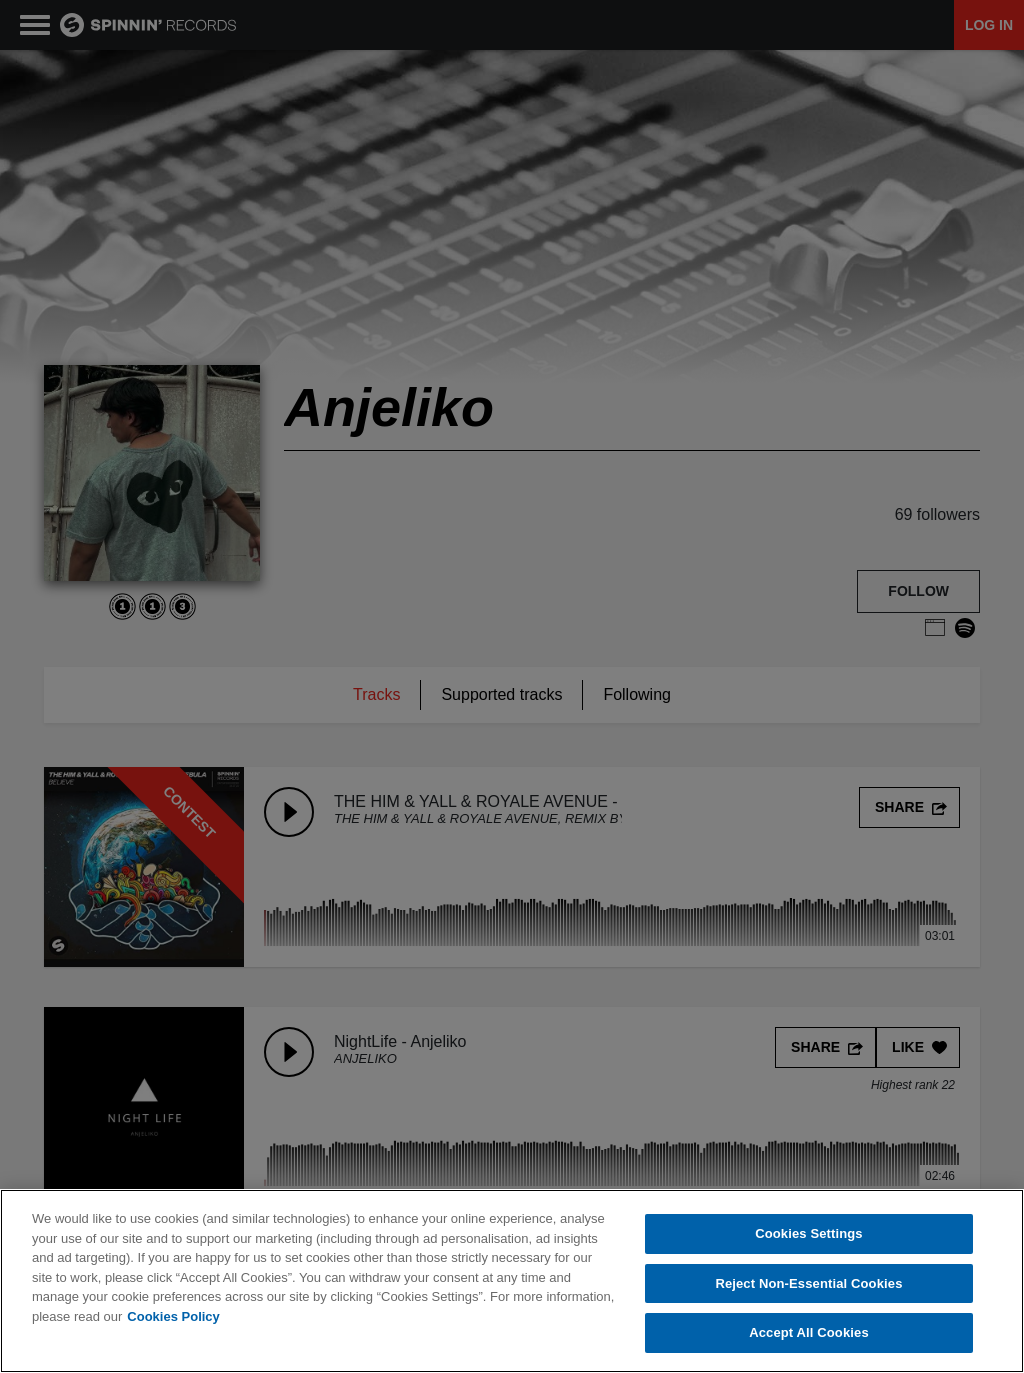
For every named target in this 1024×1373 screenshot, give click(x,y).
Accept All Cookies (809, 1332)
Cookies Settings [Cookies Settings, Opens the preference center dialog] (809, 1233)
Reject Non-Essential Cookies (808, 1283)
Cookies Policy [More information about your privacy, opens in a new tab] (173, 1316)
